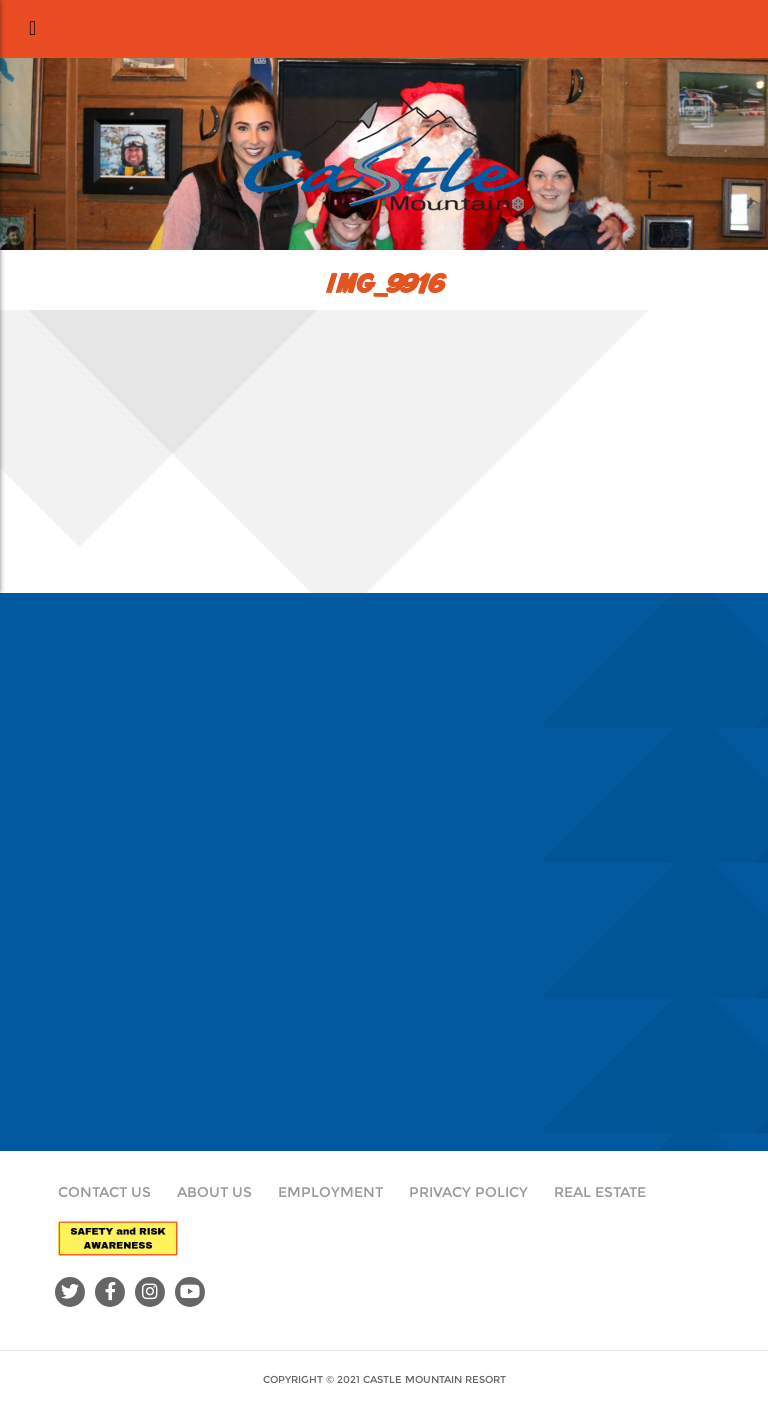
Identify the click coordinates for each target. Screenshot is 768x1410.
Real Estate (600, 1192)
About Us (214, 1192)
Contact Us (104, 1192)
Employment (330, 1192)
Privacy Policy (468, 1192)
